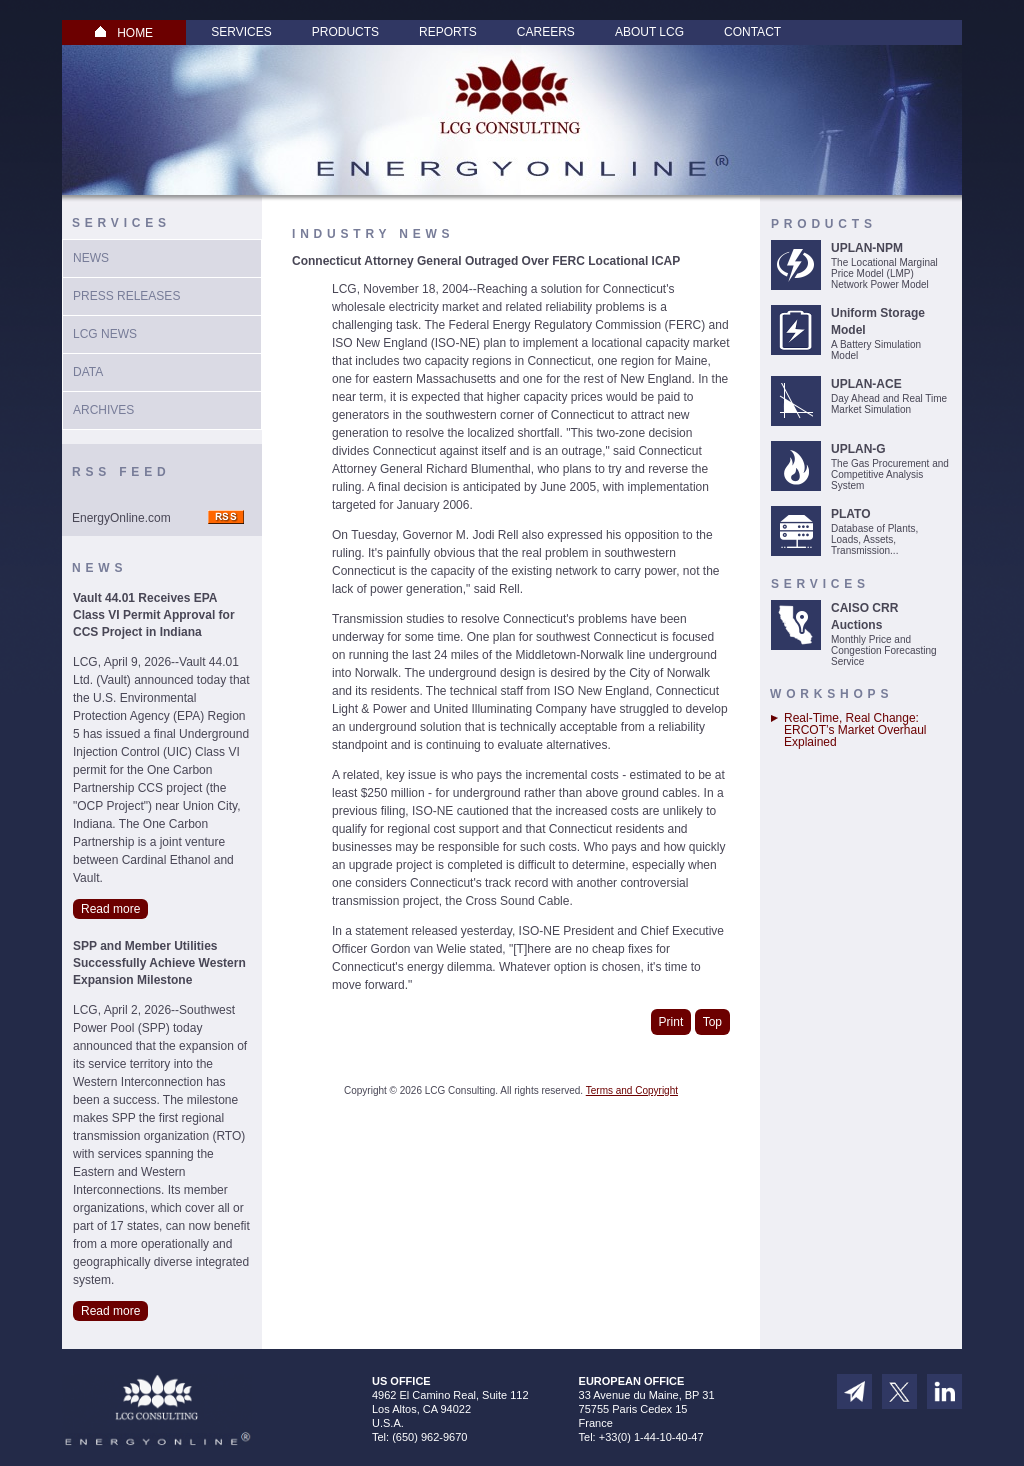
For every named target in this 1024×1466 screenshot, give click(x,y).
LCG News (105, 334)
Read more (110, 909)
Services (241, 32)
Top (712, 1022)
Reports (448, 32)
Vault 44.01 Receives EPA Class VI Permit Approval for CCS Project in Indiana (154, 615)
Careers (546, 32)
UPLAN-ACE (866, 384)
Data (88, 372)
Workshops (831, 694)
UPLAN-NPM (867, 248)
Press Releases (126, 296)
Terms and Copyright (632, 1090)
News (91, 258)
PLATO (851, 514)
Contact (752, 32)
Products (345, 32)
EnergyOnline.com (121, 518)
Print (671, 1022)
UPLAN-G (858, 449)
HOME (124, 33)
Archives (103, 410)
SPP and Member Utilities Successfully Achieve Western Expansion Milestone (159, 963)
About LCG (649, 32)
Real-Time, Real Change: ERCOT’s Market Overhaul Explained (855, 730)
